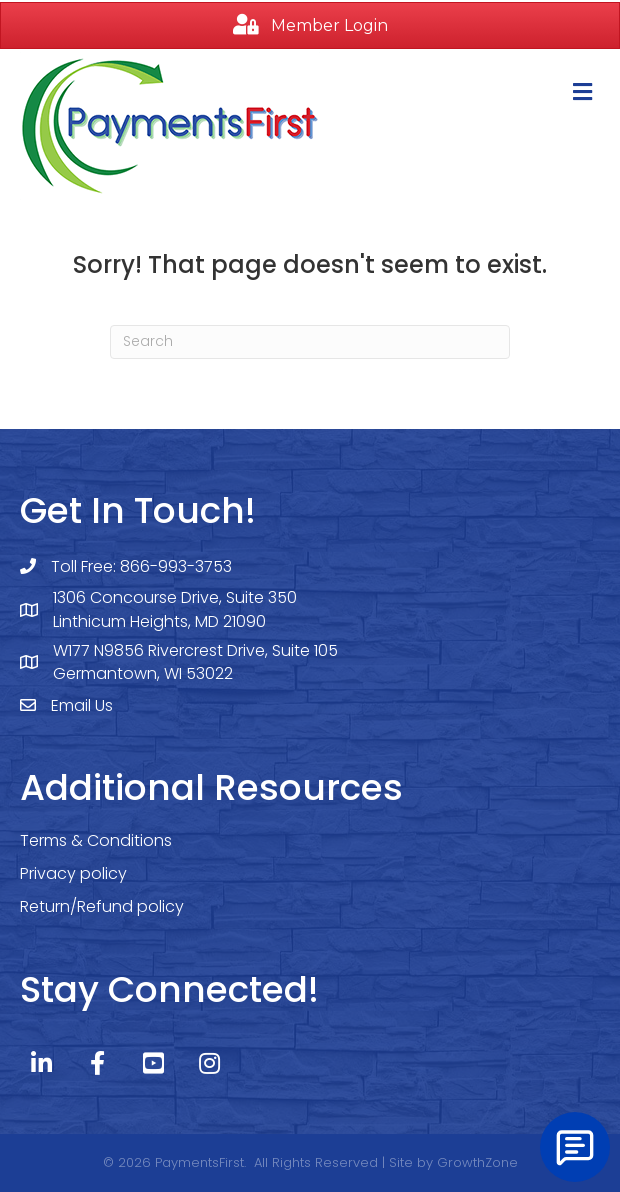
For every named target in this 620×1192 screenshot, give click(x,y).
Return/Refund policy (102, 906)
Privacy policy (73, 873)
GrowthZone (477, 1162)
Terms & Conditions (96, 840)
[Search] (310, 342)
